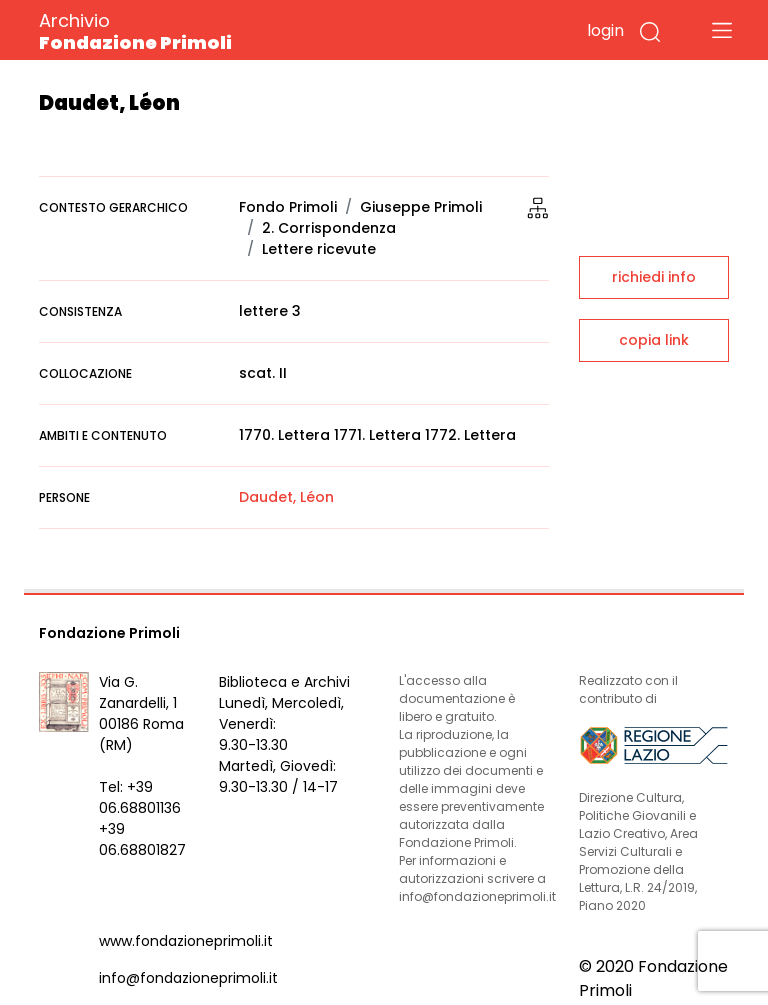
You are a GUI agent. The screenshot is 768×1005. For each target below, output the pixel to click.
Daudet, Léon (286, 497)
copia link (654, 340)
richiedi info (654, 277)
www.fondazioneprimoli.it (186, 941)
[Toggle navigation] (722, 30)
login (605, 30)
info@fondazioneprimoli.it (188, 978)
